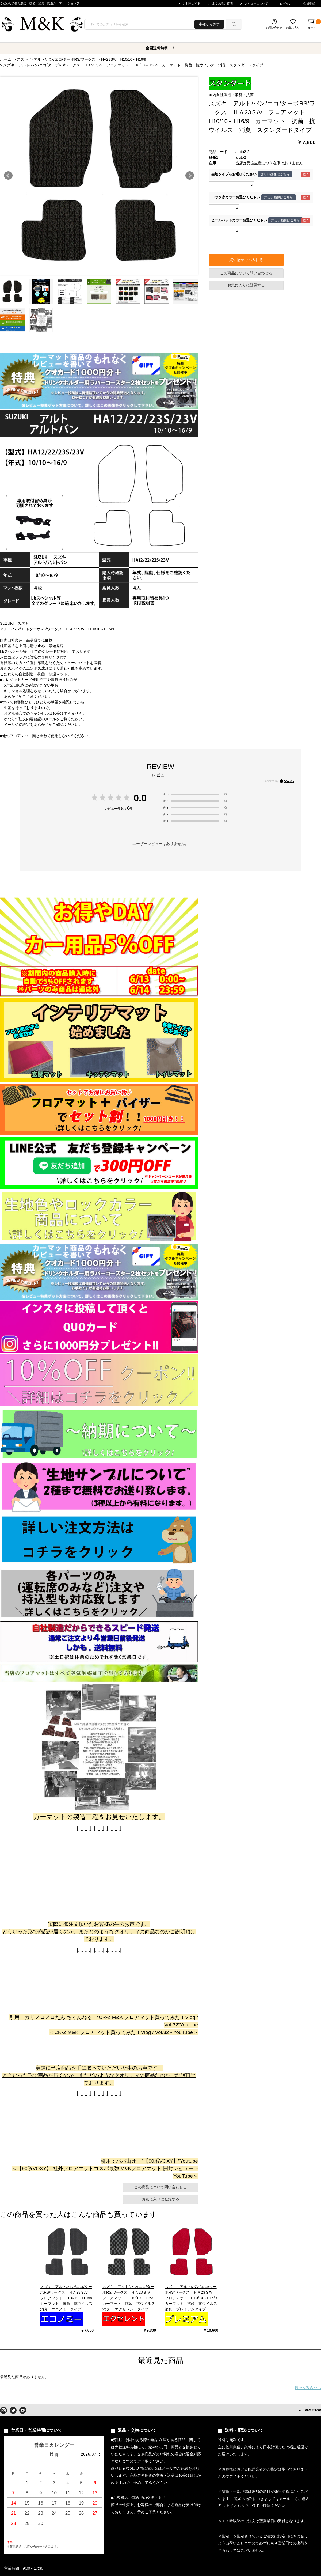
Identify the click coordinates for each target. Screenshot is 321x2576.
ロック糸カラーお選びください (235, 197)
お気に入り (293, 27)
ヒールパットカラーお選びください (239, 220)
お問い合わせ (274, 27)
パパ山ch (126, 2161)
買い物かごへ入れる (246, 259)
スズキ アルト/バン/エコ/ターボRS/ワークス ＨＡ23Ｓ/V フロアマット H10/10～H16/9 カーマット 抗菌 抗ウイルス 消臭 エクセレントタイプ (130, 2298)
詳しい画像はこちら (275, 174)
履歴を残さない (308, 2388)
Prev (8, 175)
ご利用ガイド (191, 3)
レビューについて (256, 3)
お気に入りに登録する (246, 285)
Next (189, 175)
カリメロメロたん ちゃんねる (58, 2017)
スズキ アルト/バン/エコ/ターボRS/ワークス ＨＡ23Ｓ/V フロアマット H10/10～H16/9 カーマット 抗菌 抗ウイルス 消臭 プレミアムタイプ (193, 2298)
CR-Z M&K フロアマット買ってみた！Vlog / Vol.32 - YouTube (123, 2032)
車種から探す (209, 24)
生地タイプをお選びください (234, 174)
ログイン (286, 3)
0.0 (140, 797)
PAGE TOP (313, 2410)
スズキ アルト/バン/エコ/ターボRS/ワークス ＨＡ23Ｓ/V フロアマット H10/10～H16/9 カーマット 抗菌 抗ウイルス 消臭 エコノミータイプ (68, 2298)
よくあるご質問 (222, 3)
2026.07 (88, 2454)
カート (314, 24)
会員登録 (309, 3)
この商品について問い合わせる (246, 273)
